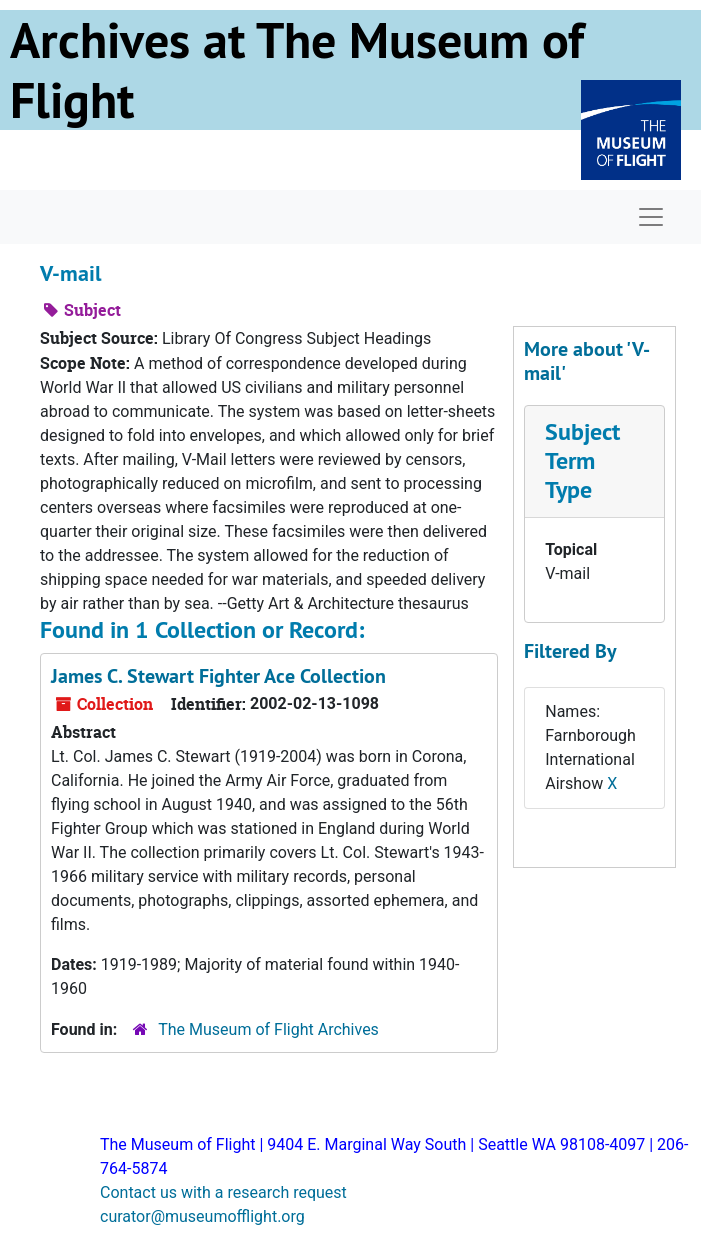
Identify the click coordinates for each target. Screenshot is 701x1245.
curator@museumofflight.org (202, 1216)
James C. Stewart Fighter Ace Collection (218, 676)
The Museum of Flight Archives (268, 1029)
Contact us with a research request (223, 1192)
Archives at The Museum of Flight (297, 70)
